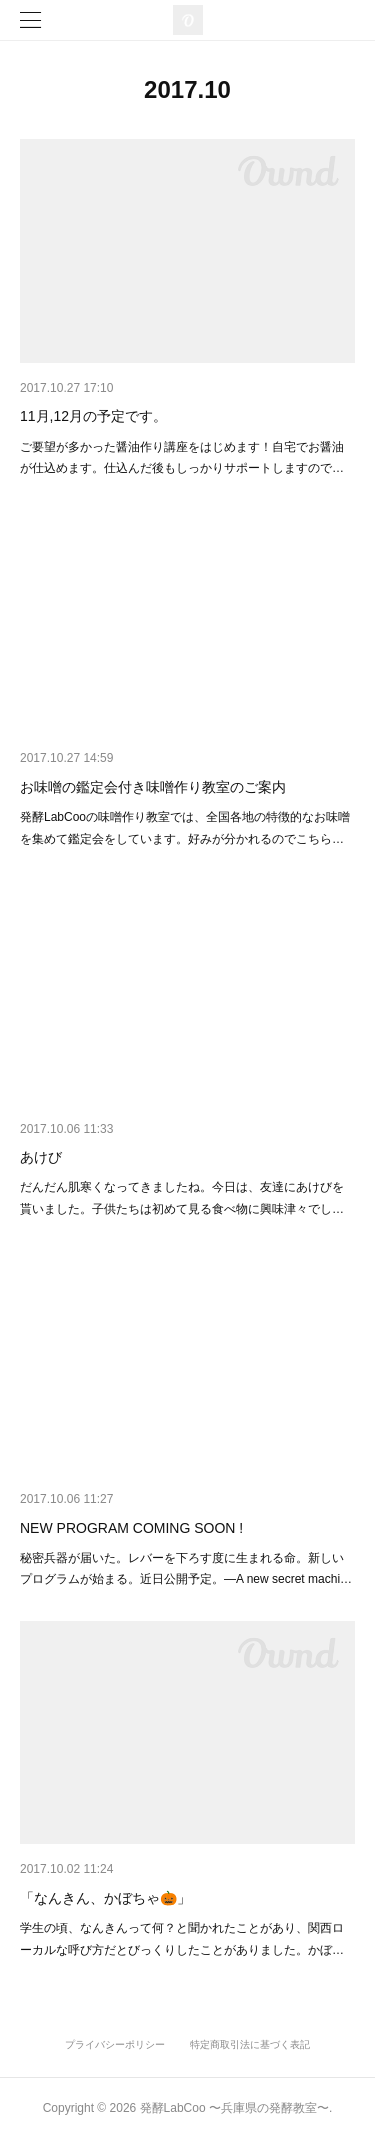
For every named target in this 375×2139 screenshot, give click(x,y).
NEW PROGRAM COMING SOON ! (131, 1528)
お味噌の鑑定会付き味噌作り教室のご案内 (153, 787)
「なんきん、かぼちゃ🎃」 (105, 1898)
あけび (41, 1157)
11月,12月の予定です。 (93, 416)
